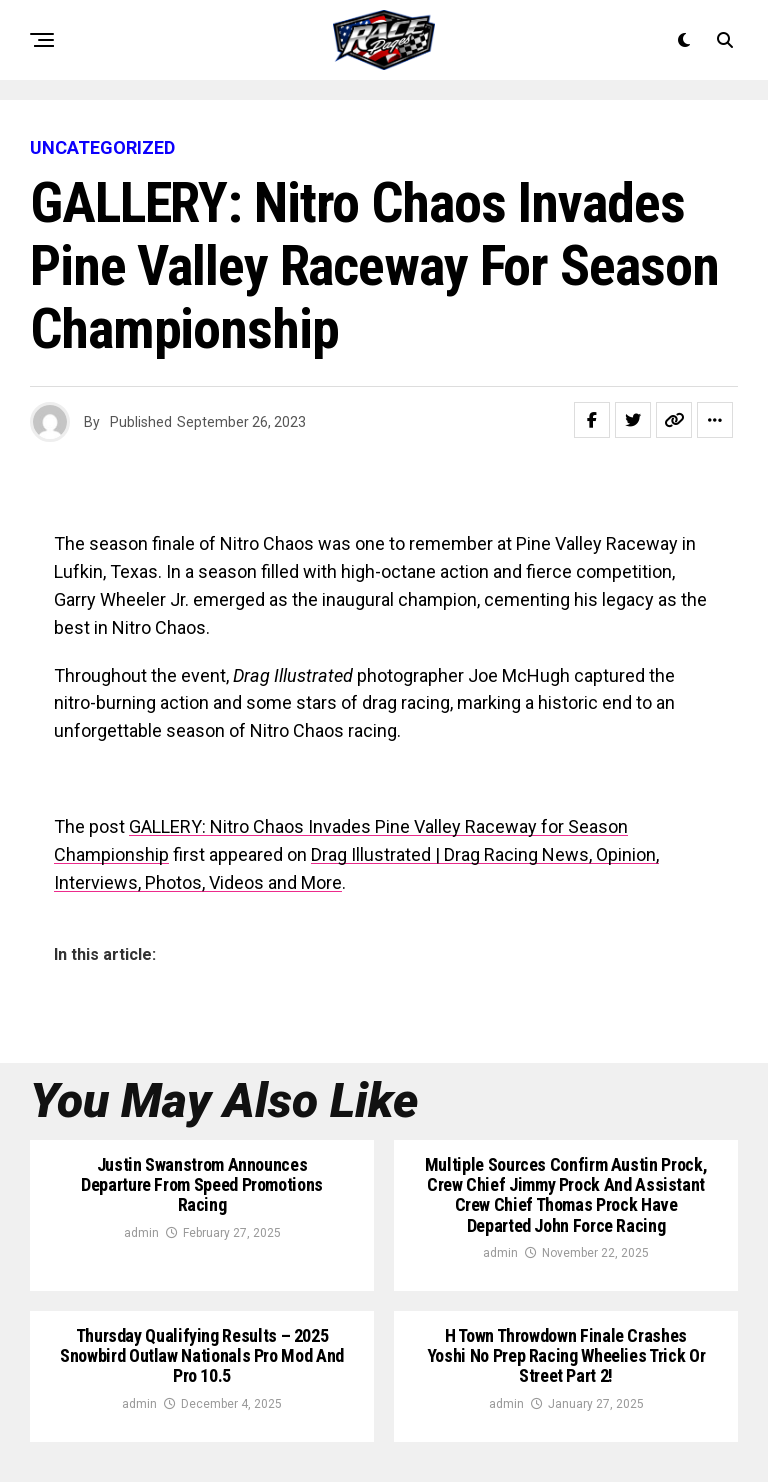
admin (141, 1233)
